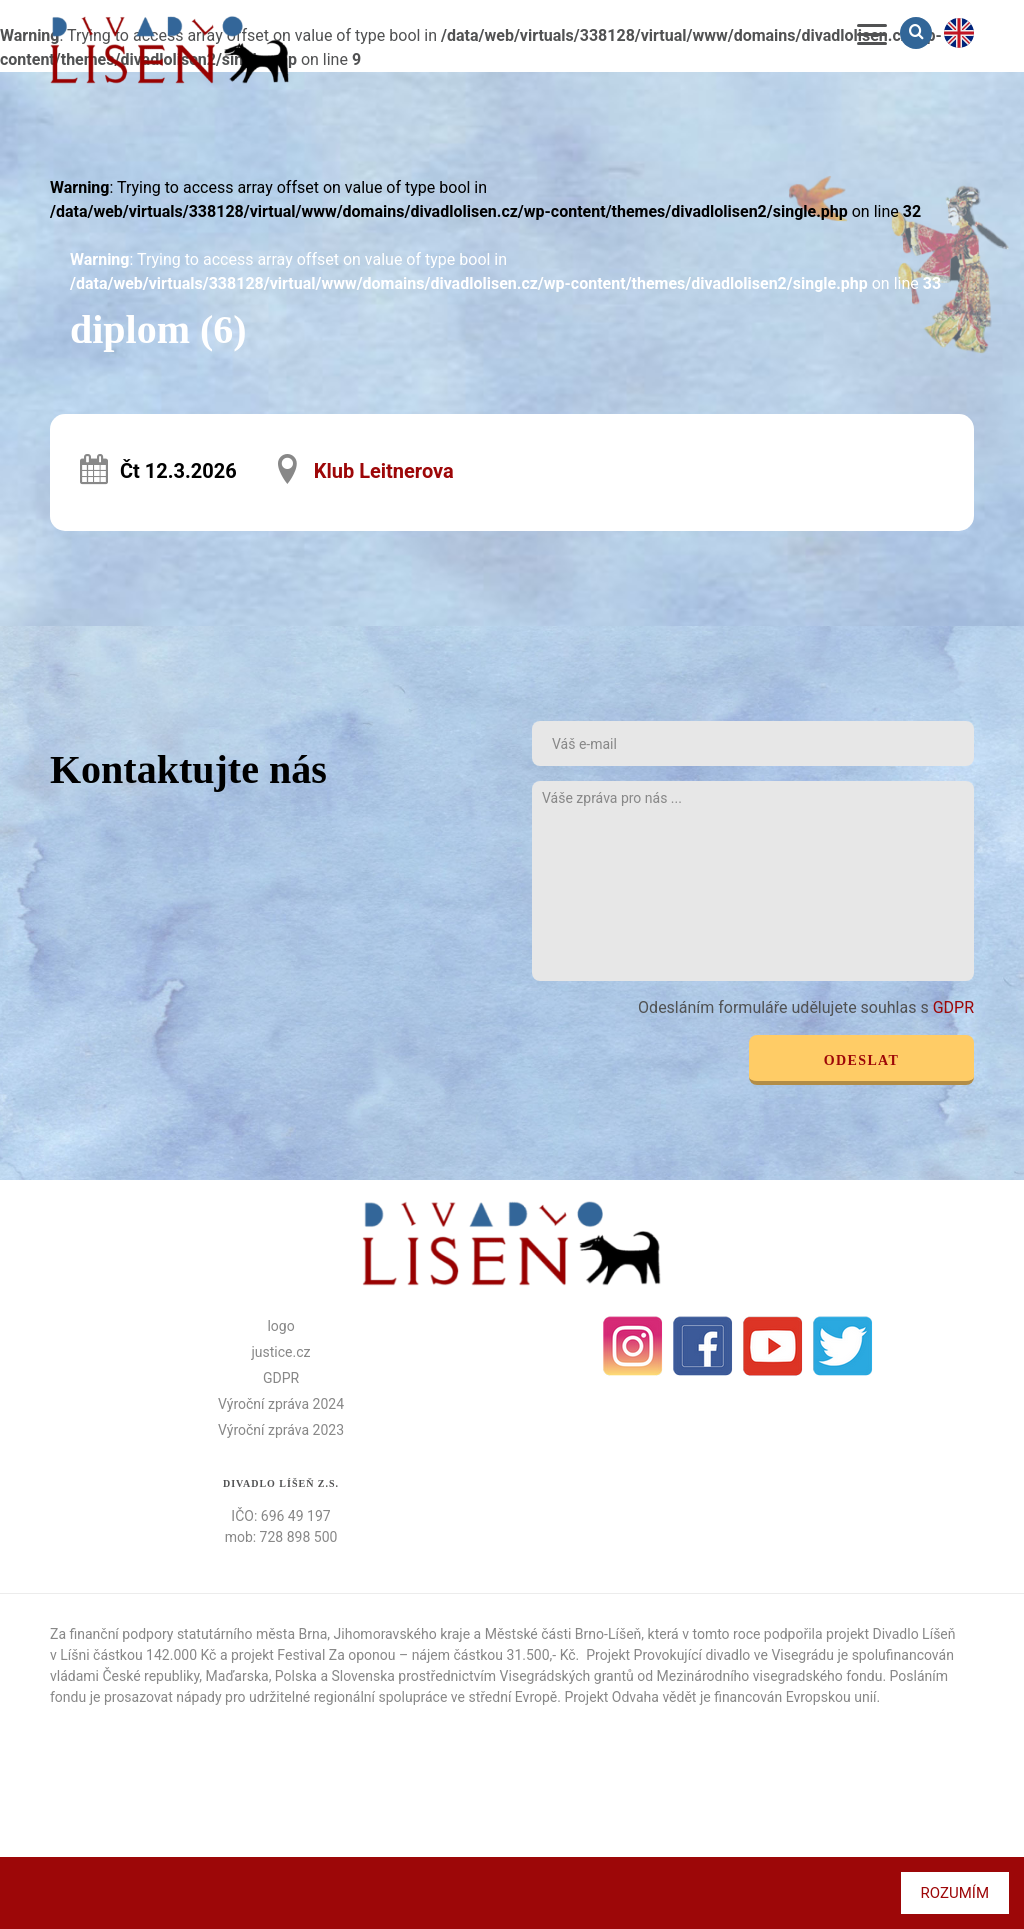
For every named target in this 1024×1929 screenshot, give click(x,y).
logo (280, 1326)
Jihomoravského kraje (402, 1634)
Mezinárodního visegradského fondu (770, 1676)
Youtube (773, 1346)
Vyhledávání (918, 32)
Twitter (843, 1346)
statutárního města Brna (252, 1634)
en (959, 33)
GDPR (953, 1007)
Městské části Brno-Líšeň (563, 1634)
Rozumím (955, 1893)
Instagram (633, 1346)
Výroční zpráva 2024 (281, 1404)
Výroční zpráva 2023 (281, 1430)
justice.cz (281, 1352)
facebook (703, 1346)
